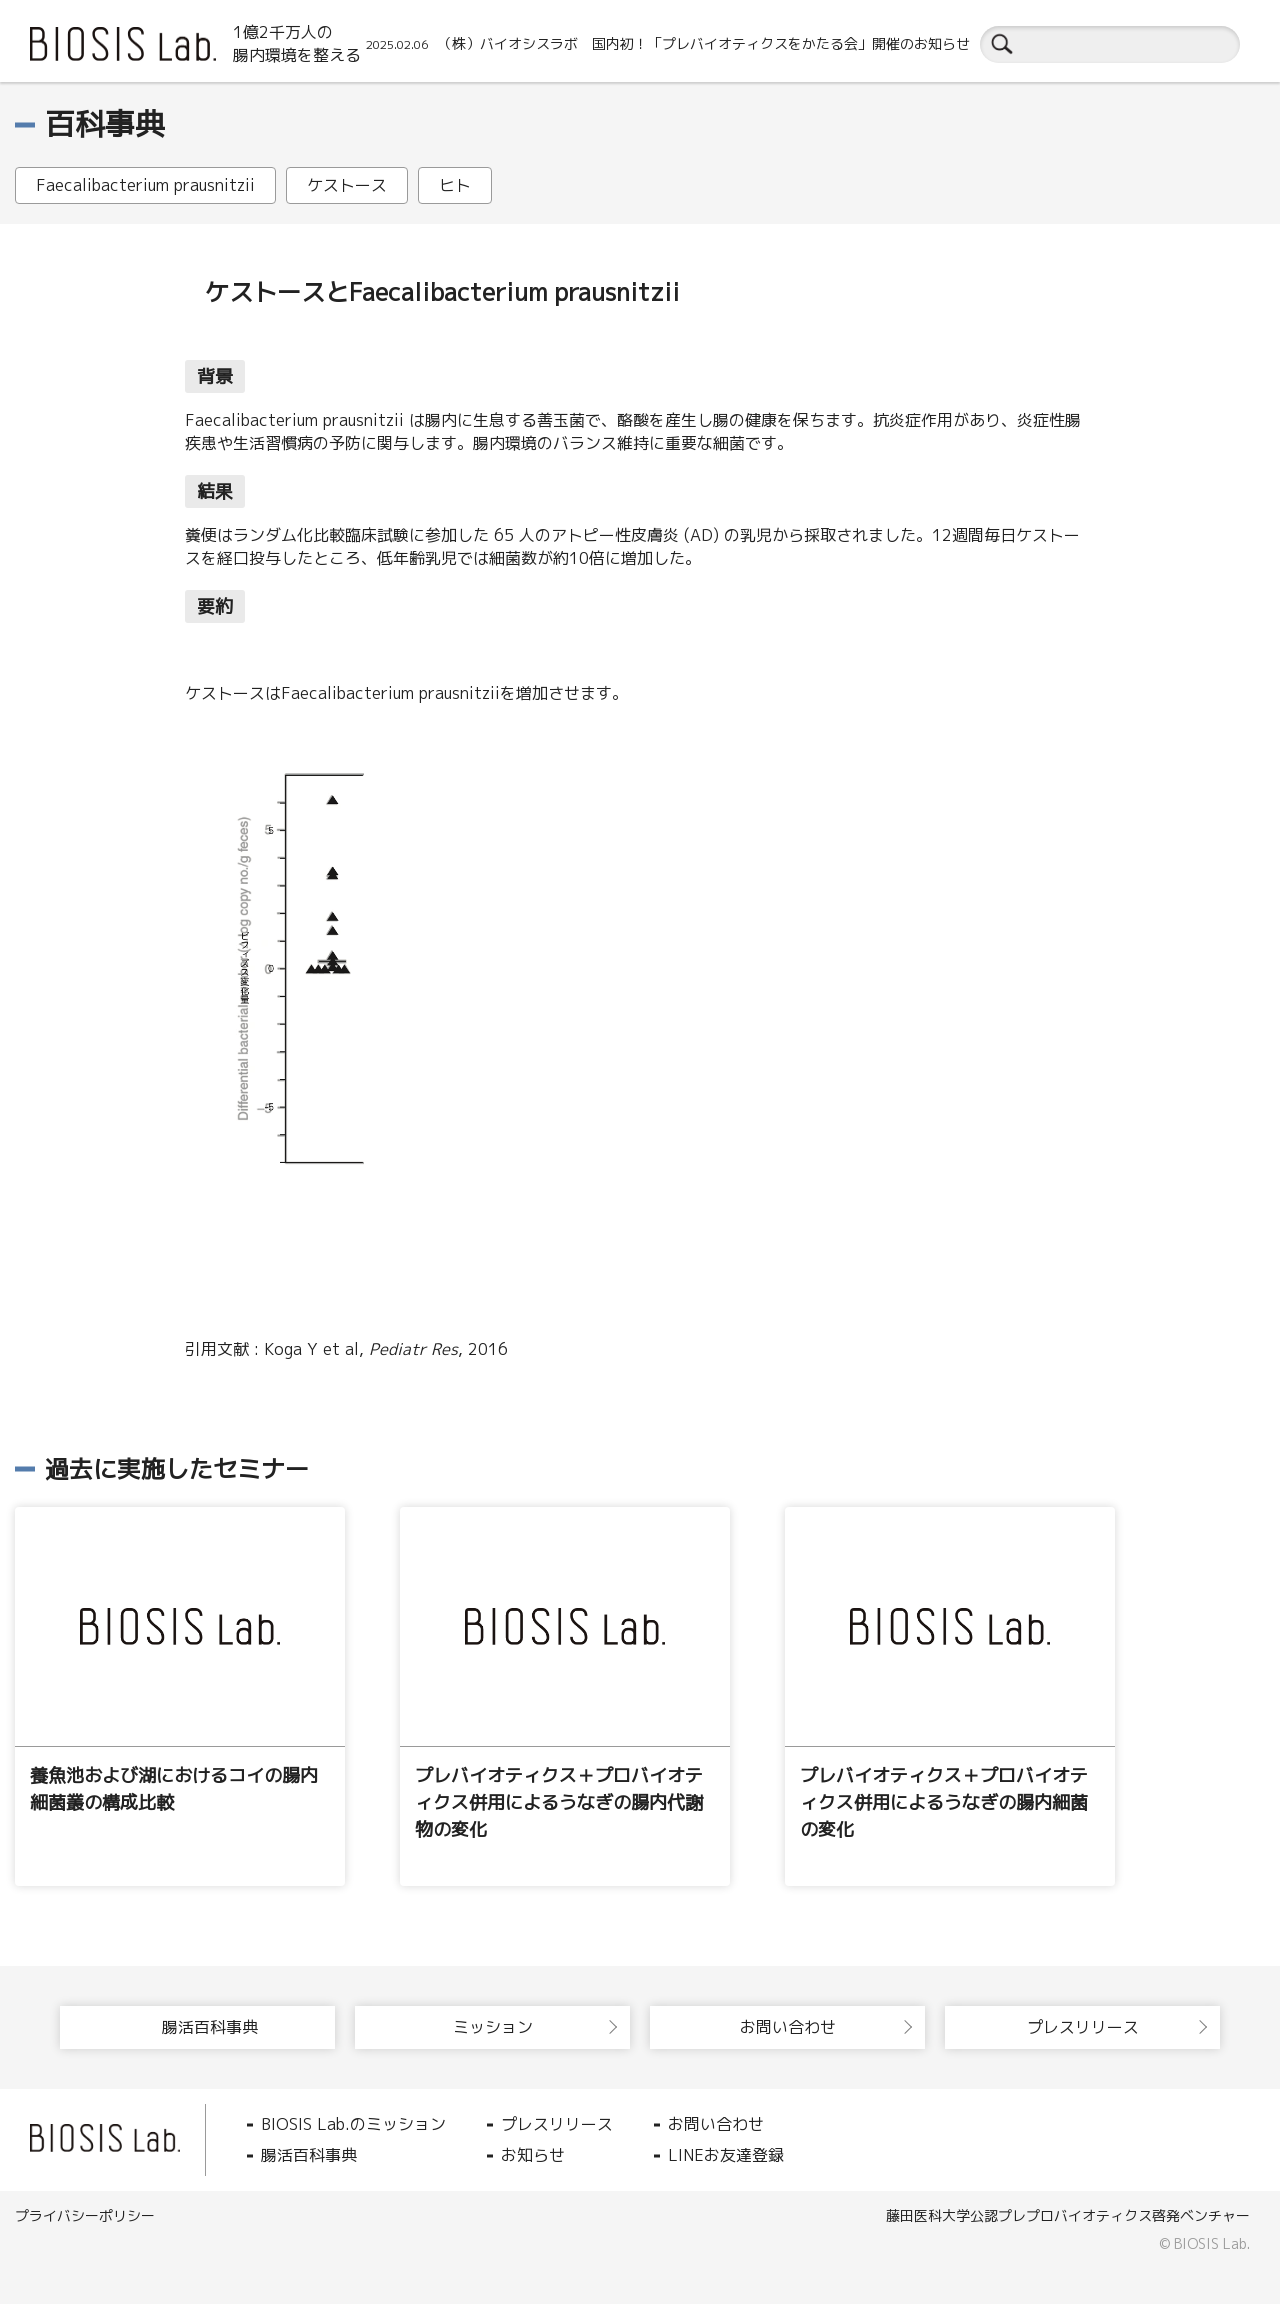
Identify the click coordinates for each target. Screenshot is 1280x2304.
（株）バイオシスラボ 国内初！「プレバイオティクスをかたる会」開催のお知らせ (668, 43)
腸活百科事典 (309, 2155)
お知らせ (533, 2155)
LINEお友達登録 (726, 2155)
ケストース (347, 185)
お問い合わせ (716, 2124)
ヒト (455, 185)
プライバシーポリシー (85, 2215)
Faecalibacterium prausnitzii (145, 185)
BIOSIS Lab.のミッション (353, 2124)
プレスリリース (557, 2124)
